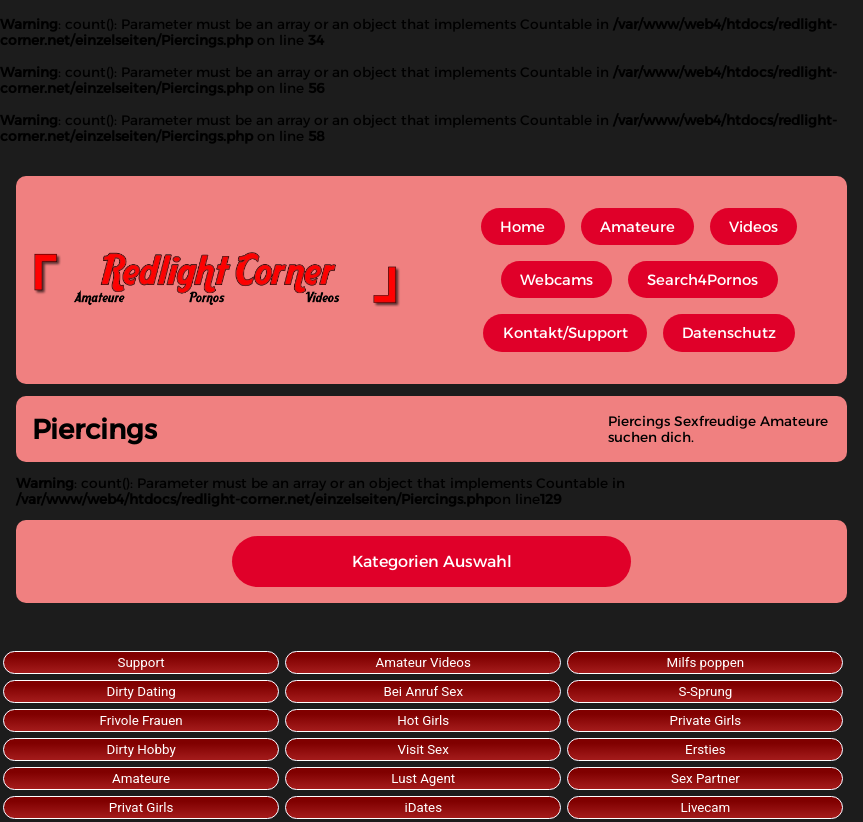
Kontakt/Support (565, 333)
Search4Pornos (702, 280)
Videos (753, 227)
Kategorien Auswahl (432, 561)
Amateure (637, 227)
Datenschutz (729, 333)
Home (522, 227)
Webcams (556, 280)
